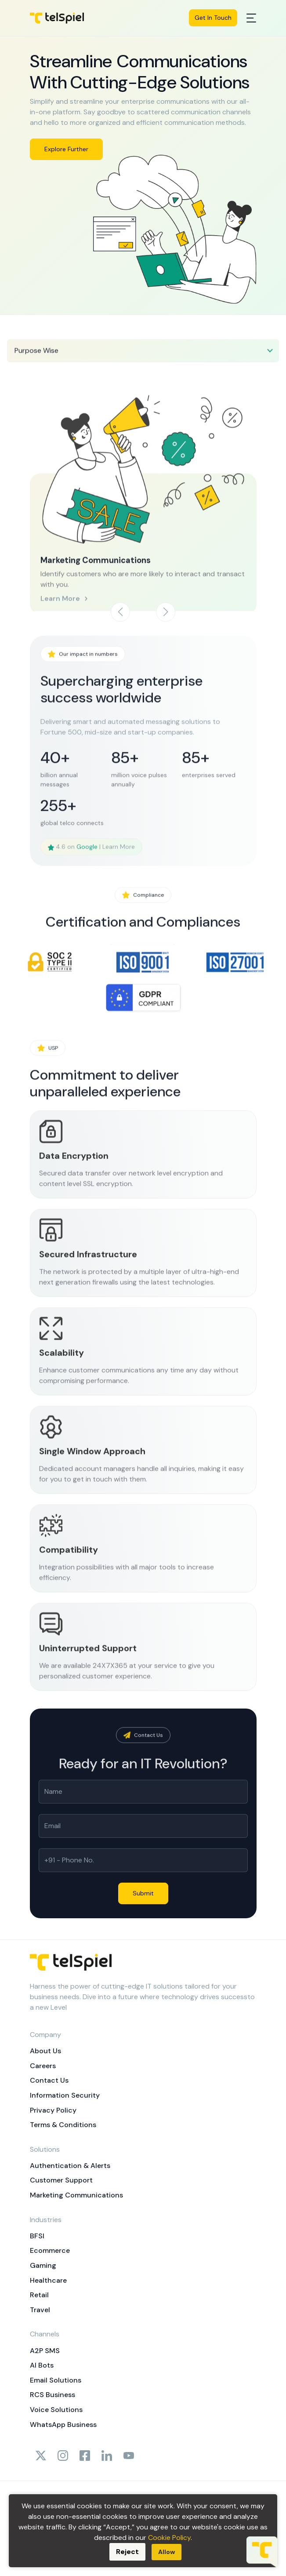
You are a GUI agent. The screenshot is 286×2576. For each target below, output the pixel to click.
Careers (43, 2065)
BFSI (37, 2236)
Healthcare (48, 2280)
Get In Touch (213, 18)
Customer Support (61, 2180)
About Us (45, 2050)
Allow (166, 2552)
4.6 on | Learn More (91, 878)
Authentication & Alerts (70, 2165)
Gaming (43, 2265)
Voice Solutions (56, 2409)
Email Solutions (55, 2380)
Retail (39, 2294)
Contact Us (49, 2080)
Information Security (65, 2095)
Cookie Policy (169, 2537)
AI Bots (42, 2365)
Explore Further (66, 149)
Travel (40, 2309)
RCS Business (52, 2394)
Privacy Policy (53, 2110)
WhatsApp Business (63, 2424)
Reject (127, 2551)
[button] (165, 612)
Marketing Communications (76, 2195)
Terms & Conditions (63, 2124)
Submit (143, 1893)
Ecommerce (50, 2250)
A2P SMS (45, 2350)
